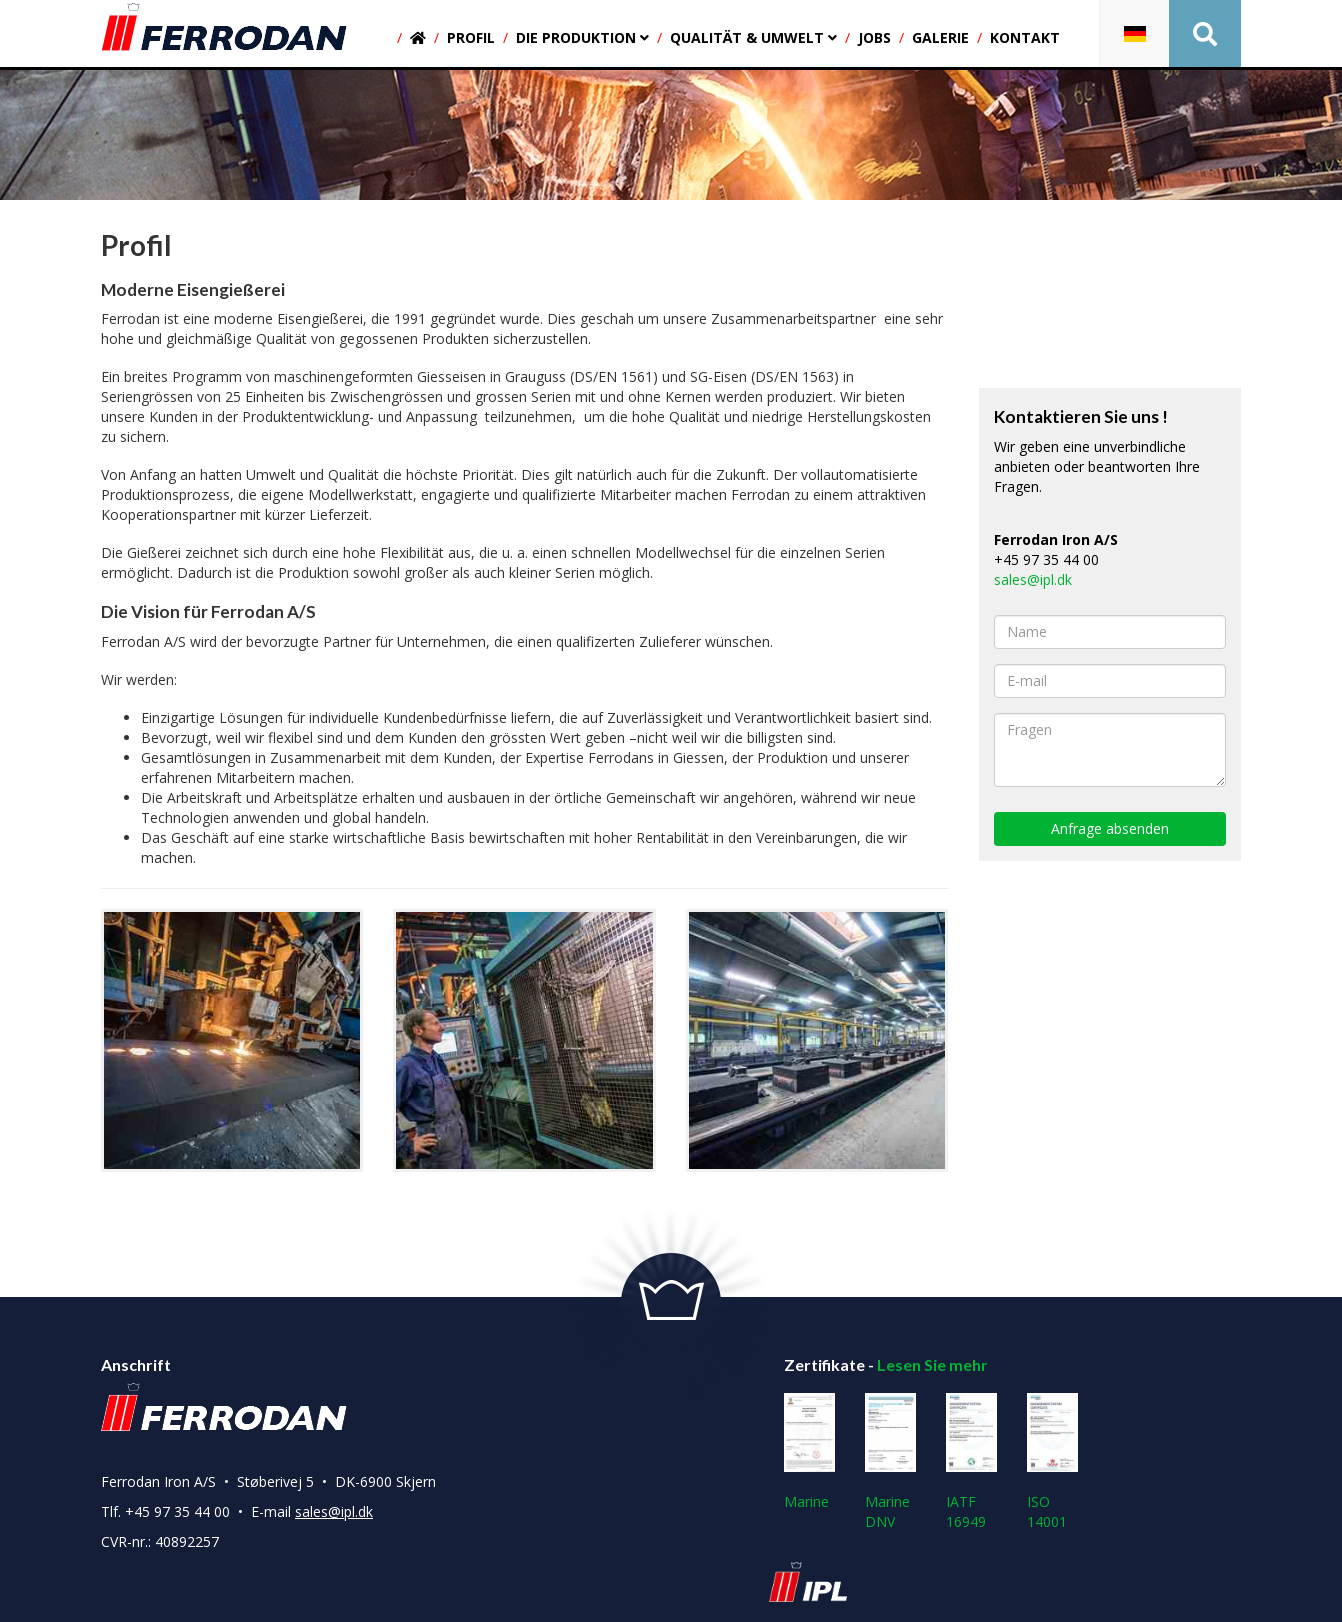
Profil (471, 37)
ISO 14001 (1052, 1462)
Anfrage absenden (1110, 828)
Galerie (940, 37)
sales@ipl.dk (1033, 579)
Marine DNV (890, 1462)
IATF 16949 (971, 1462)
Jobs (874, 37)
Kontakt (1025, 37)
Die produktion (582, 37)
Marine (809, 1452)
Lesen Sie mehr (932, 1364)
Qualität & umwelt (753, 37)
